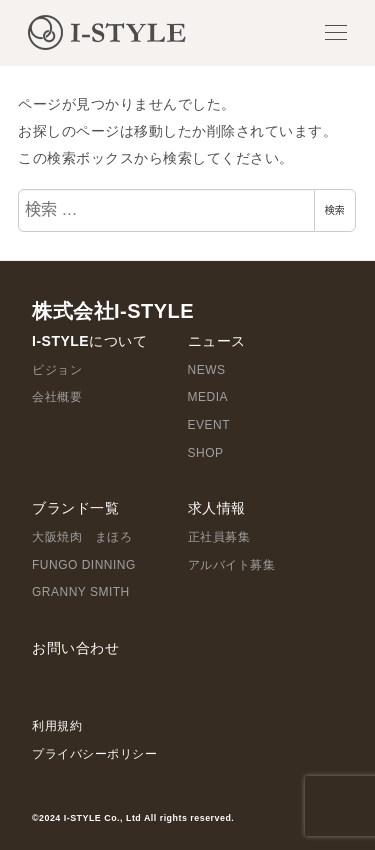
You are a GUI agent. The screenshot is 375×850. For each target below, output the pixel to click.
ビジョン (57, 370)
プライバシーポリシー (94, 754)
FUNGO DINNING (84, 565)
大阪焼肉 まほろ (82, 537)
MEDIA (208, 397)
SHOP (206, 453)
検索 (335, 210)
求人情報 (217, 508)
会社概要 (57, 397)
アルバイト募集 (232, 565)
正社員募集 (219, 537)
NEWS (207, 370)
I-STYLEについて (89, 341)
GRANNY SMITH (81, 592)
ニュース (217, 341)
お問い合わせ (75, 648)
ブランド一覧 (75, 508)
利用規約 (57, 726)
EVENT (209, 425)
